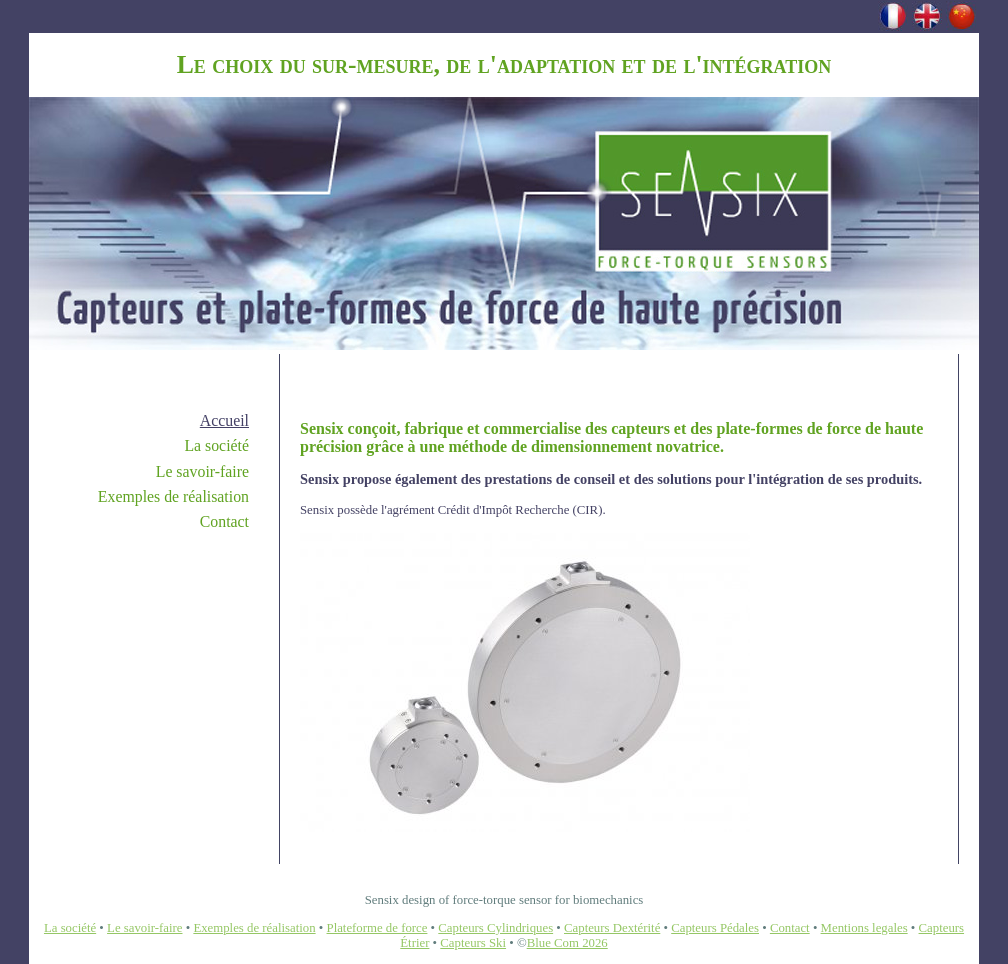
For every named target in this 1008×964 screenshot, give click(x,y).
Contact (224, 521)
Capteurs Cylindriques (495, 928)
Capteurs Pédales (715, 928)
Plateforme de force (377, 928)
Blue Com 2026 (567, 943)
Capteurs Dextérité (612, 928)
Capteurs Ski (473, 943)
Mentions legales (864, 928)
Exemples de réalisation (173, 496)
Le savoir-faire (202, 471)
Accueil (224, 420)
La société (216, 445)
